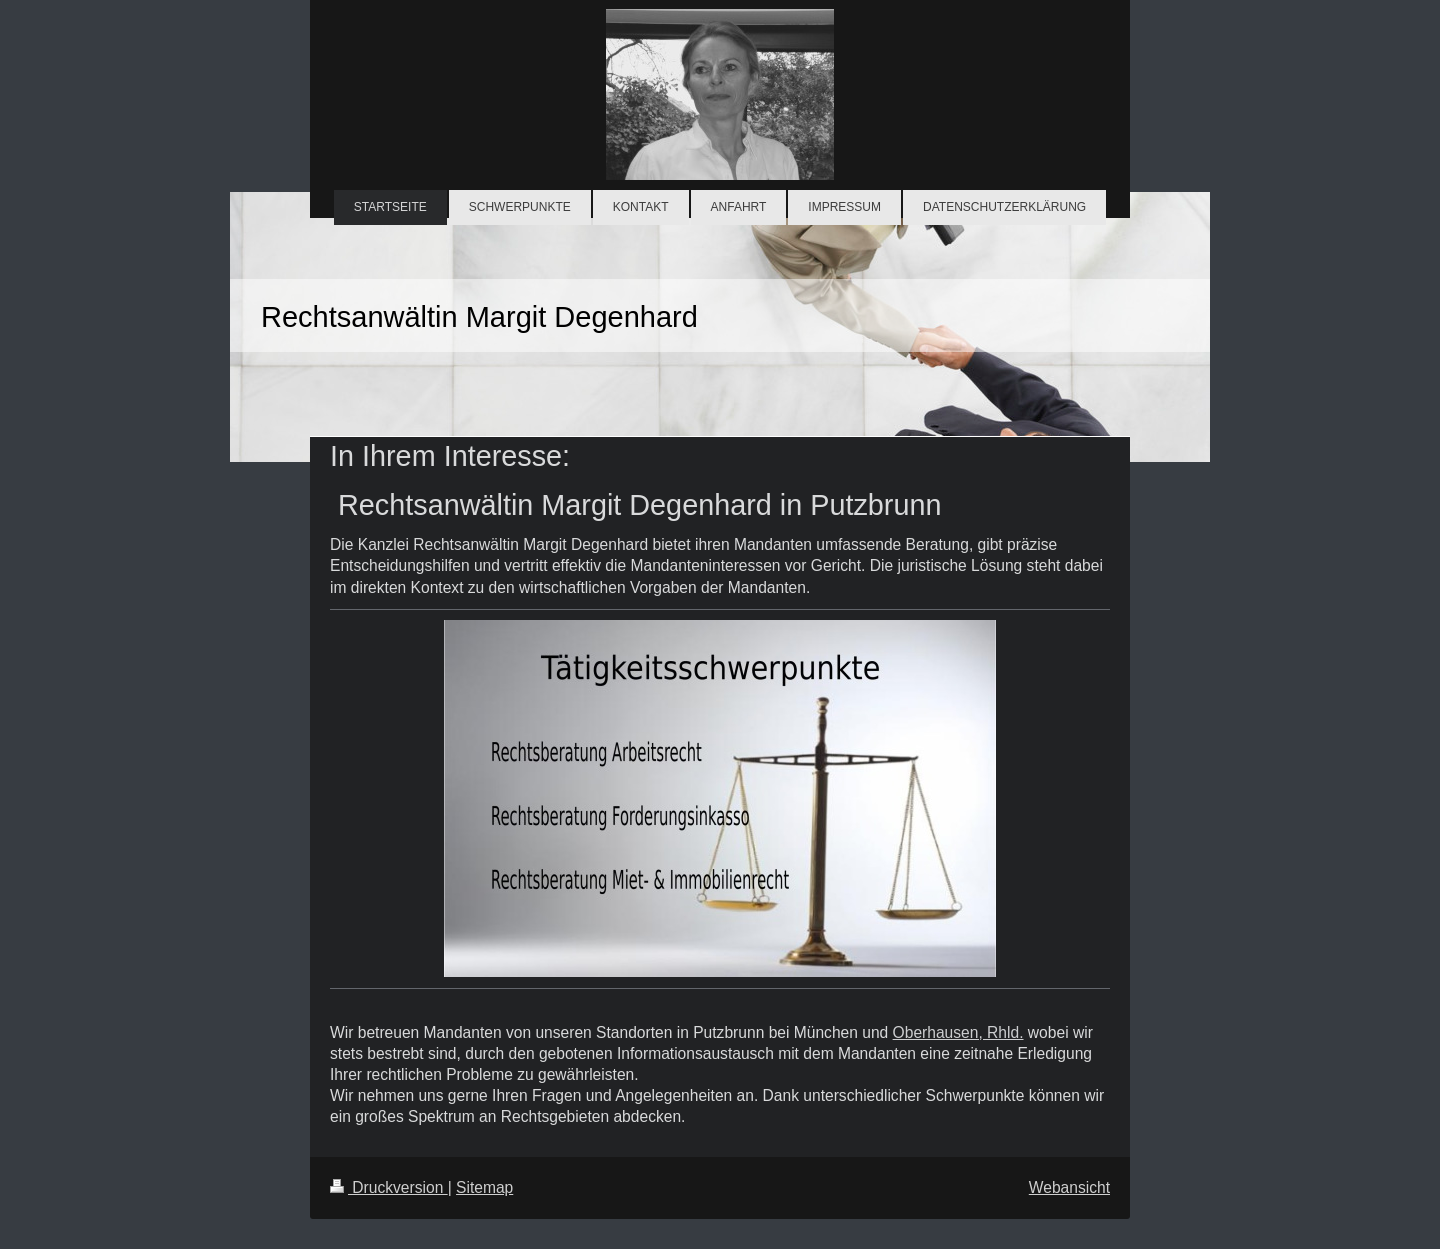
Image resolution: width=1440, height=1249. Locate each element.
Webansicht (1069, 1187)
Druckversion (389, 1187)
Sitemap (484, 1187)
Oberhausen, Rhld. (958, 1032)
